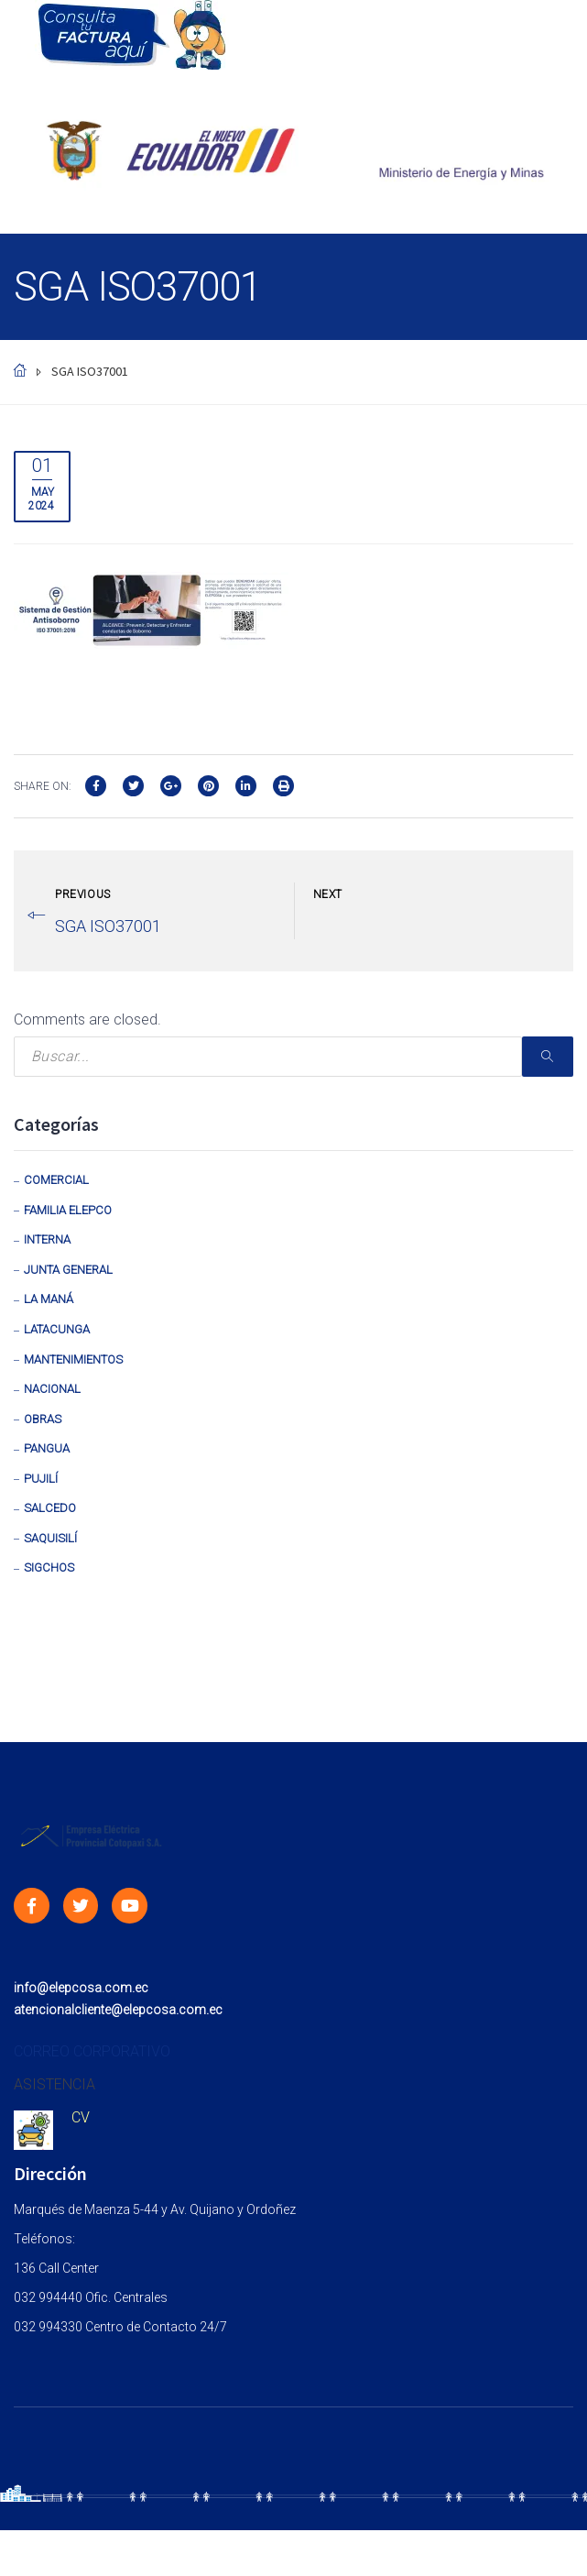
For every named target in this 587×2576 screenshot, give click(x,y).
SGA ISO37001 (108, 926)
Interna (47, 1239)
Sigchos (49, 1567)
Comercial (56, 1180)
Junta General (68, 1270)
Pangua (47, 1448)
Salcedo (50, 1508)
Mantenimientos (73, 1359)
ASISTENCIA (54, 2084)
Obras (42, 1419)
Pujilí (41, 1478)
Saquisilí (50, 1538)
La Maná (48, 1299)
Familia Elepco (68, 1210)
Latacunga (57, 1329)
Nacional (52, 1389)
